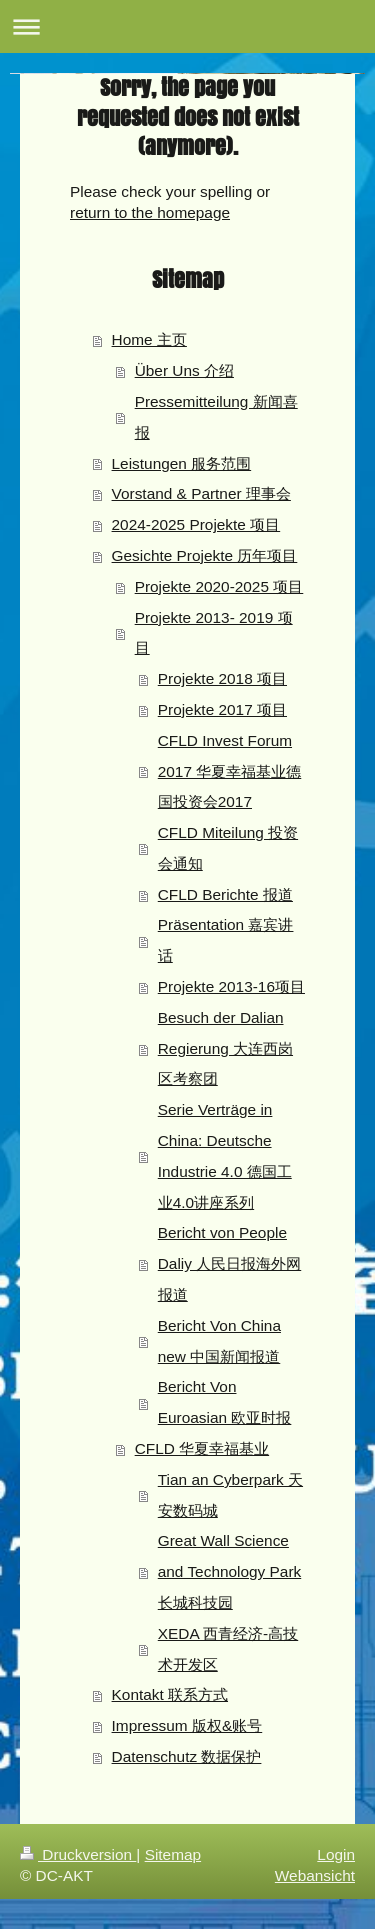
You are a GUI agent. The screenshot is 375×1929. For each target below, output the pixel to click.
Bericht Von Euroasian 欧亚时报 (225, 1402)
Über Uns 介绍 (184, 370)
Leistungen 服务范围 (182, 463)
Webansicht (315, 1875)
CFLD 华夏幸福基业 (202, 1448)
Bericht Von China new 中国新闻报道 (219, 1341)
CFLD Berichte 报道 (225, 894)
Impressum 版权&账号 (187, 1725)
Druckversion (78, 1854)
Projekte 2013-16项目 (231, 986)
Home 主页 (149, 339)
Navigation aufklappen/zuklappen (187, 26)
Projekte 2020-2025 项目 (219, 586)
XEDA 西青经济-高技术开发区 (228, 1649)
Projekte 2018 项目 (222, 678)
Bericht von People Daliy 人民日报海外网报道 (229, 1263)
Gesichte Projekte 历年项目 (205, 555)
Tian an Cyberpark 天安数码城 (230, 1495)
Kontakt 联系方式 (170, 1694)
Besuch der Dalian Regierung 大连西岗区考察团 (225, 1048)
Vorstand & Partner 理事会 (201, 493)
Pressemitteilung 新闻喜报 (216, 417)
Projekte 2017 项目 (222, 709)
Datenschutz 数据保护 (187, 1756)
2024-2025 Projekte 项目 (196, 524)
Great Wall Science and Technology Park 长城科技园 (229, 1571)
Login (336, 1854)
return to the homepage (150, 212)
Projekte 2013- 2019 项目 (214, 633)
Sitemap (173, 1854)
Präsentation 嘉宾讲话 (226, 940)
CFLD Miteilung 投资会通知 (228, 848)
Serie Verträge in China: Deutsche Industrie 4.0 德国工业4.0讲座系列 (225, 1155)
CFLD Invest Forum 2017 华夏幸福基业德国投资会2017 (230, 771)
